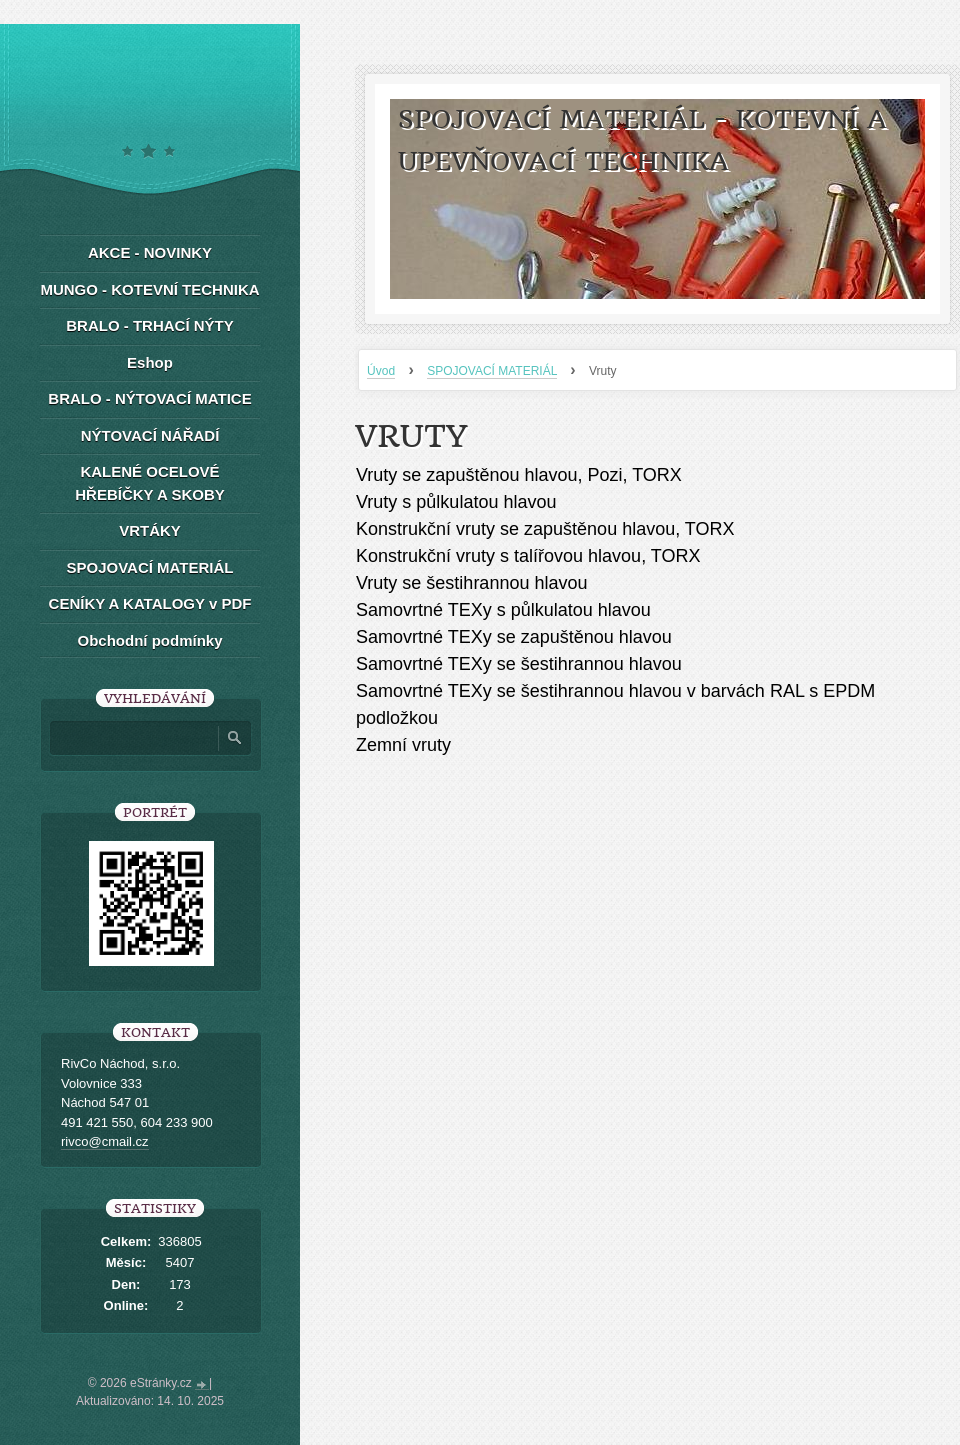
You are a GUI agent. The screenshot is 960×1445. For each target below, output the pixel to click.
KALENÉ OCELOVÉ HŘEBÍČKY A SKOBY (149, 483)
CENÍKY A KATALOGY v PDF (150, 603)
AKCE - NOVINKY (150, 252)
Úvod (381, 371)
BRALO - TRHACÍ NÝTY (150, 325)
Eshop (150, 362)
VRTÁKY (150, 530)
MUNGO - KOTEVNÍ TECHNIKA (149, 289)
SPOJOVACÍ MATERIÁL (492, 371)
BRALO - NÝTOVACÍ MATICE (149, 398)
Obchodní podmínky (150, 640)
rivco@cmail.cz (105, 1141)
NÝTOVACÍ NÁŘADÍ (150, 435)
